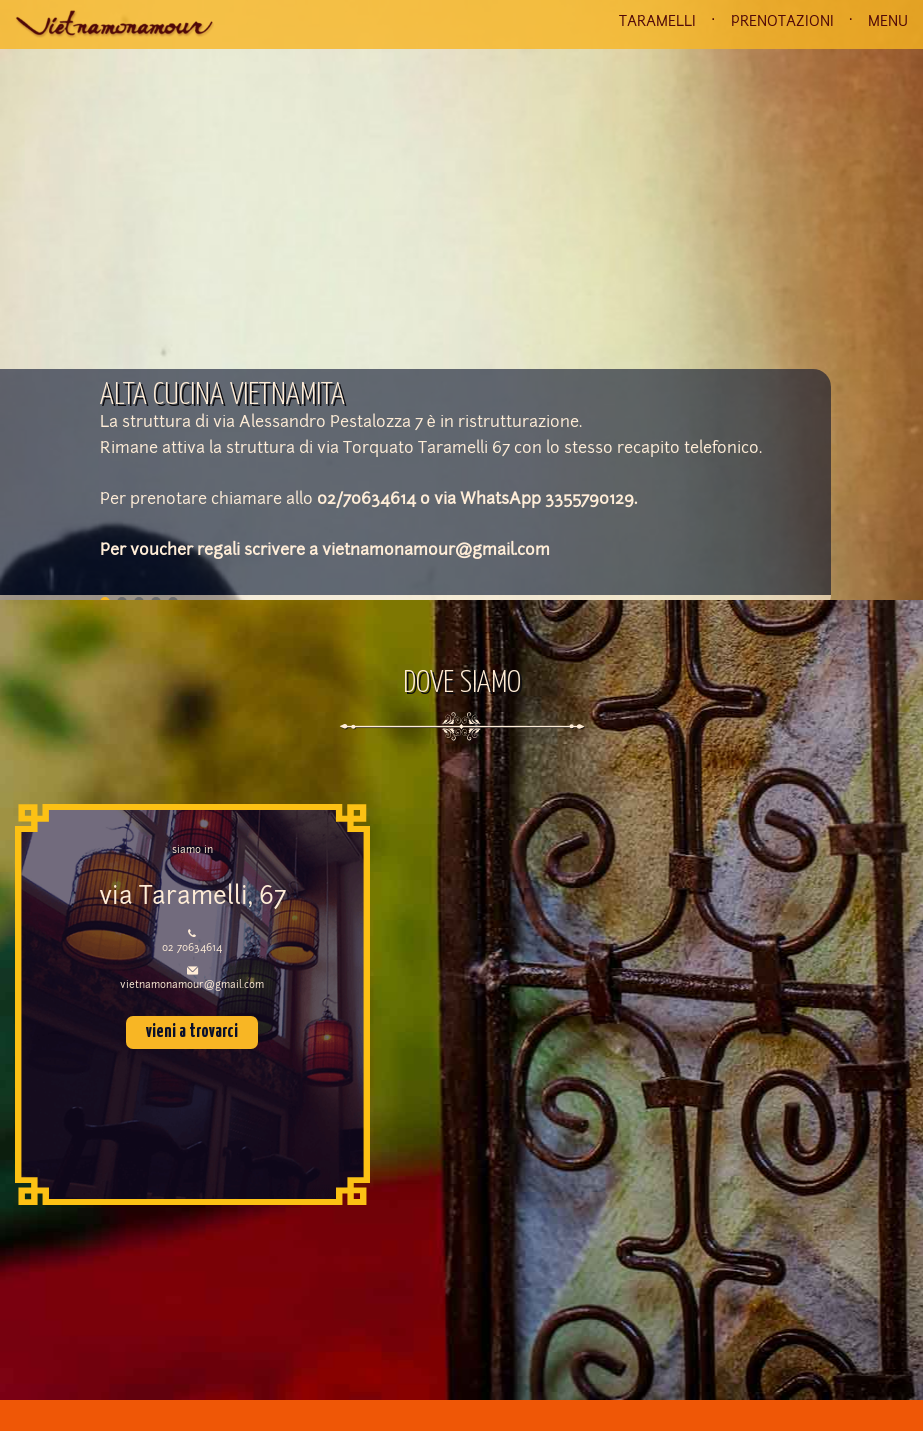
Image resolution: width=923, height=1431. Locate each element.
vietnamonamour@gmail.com (436, 551)
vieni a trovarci (192, 1032)
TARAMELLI (657, 22)
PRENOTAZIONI (782, 22)
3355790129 (589, 500)
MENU (888, 22)
